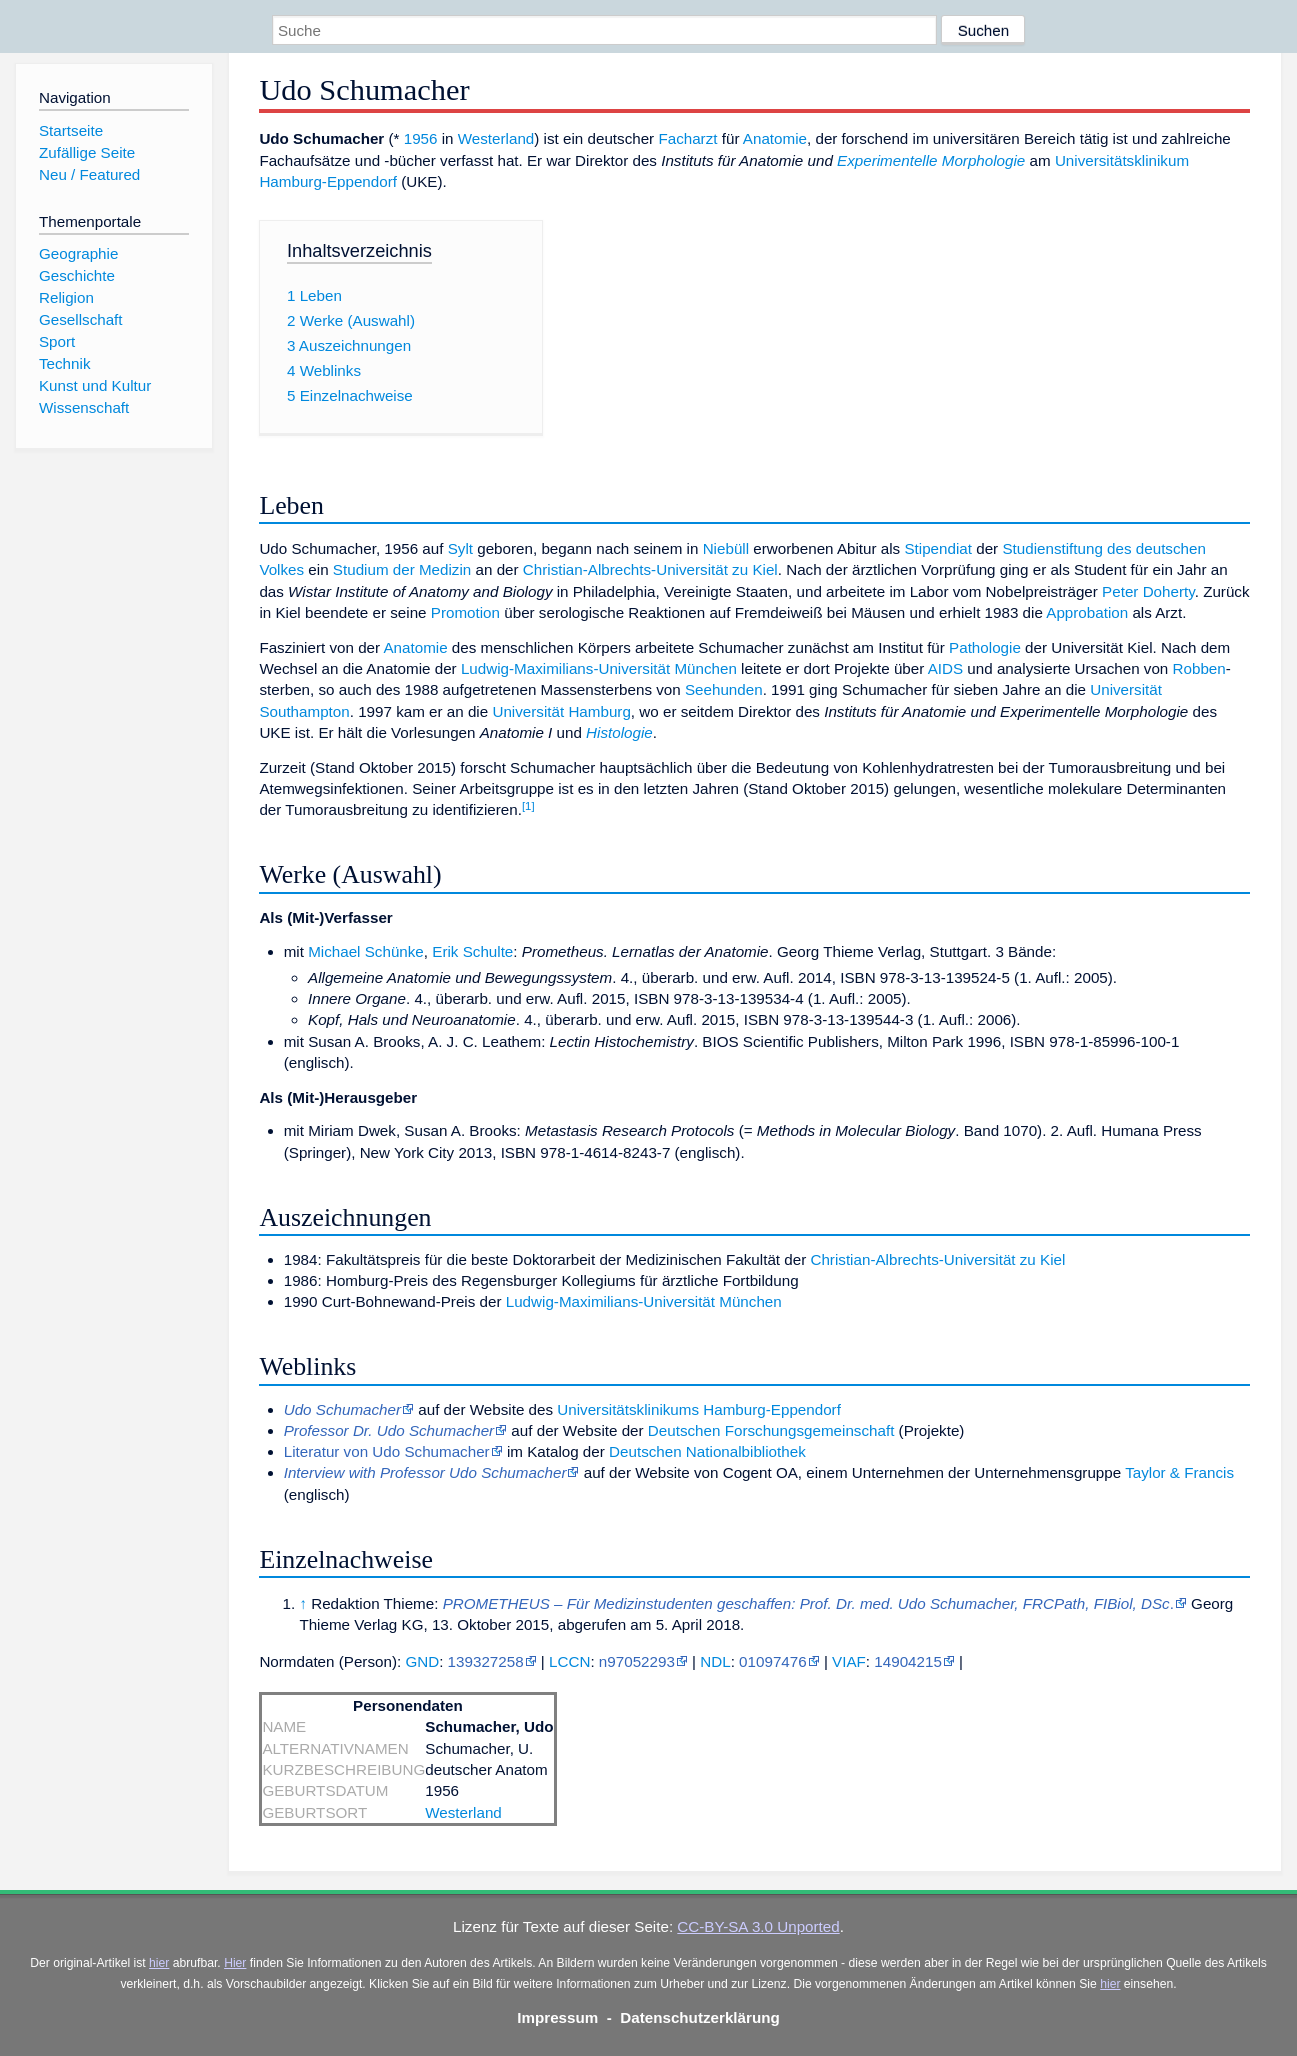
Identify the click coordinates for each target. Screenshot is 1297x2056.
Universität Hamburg (561, 711)
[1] (528, 806)
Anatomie (775, 138)
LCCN (569, 1661)
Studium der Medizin (402, 569)
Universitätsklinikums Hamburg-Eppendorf (699, 1409)
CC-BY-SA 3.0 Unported (758, 1926)
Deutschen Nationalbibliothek (707, 1451)
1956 (421, 138)
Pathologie (985, 647)
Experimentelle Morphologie (931, 160)
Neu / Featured (89, 174)
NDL (715, 1661)
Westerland (496, 138)
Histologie (619, 732)
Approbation (1087, 612)
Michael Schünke (366, 951)
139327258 (486, 1661)
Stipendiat (938, 548)
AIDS (945, 668)
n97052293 (637, 1661)
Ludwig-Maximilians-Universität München (599, 668)
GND (422, 1661)
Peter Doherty (1148, 591)
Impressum (557, 2017)
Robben (1199, 668)
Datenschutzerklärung (700, 2017)
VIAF (849, 1661)
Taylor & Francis (1179, 1472)
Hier (235, 1963)
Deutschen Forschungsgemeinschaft (771, 1430)
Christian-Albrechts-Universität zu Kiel (650, 569)
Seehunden (724, 689)
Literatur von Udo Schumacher (387, 1451)
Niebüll (726, 548)
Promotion (465, 612)
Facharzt (687, 138)
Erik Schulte (472, 951)
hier (159, 1963)
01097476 (773, 1661)
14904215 (908, 1661)
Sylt (460, 548)
